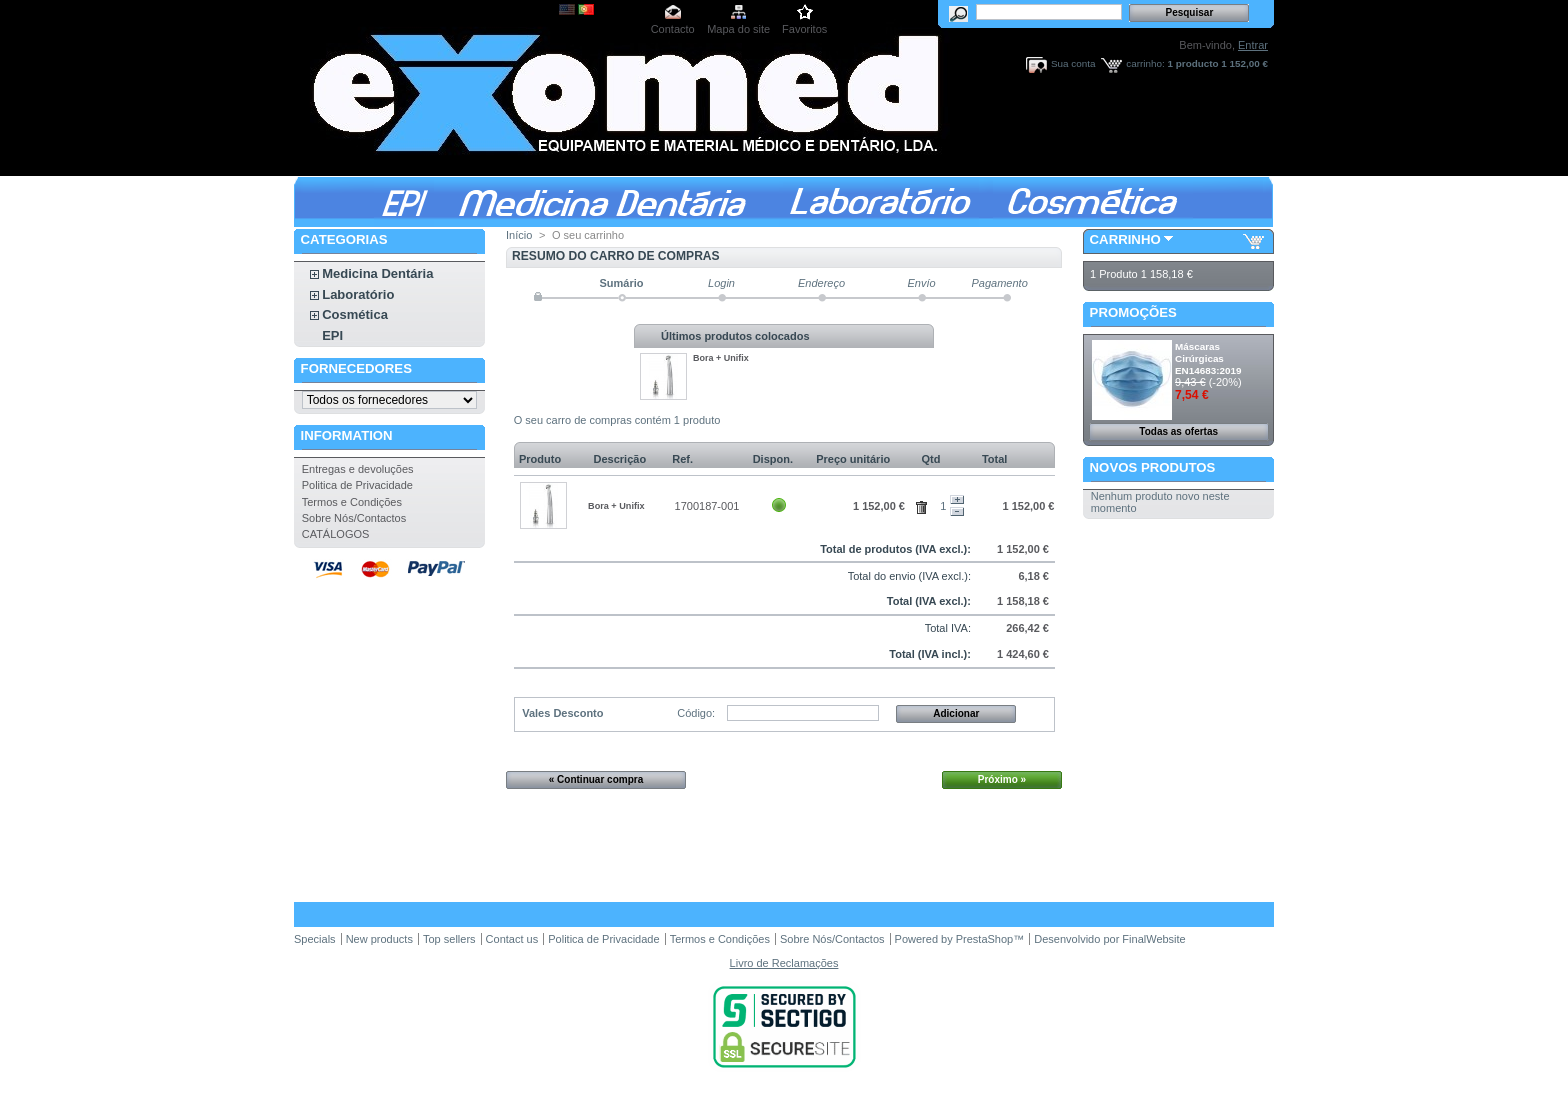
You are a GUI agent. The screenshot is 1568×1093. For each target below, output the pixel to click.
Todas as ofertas (1178, 431)
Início (519, 235)
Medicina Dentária (377, 273)
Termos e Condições (352, 502)
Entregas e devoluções (358, 469)
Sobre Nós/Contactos (354, 518)
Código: (696, 713)
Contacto (673, 29)
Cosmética (355, 314)
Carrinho (1125, 239)
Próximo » (1002, 779)
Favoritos (804, 29)
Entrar (1253, 45)
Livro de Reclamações (784, 963)
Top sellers (449, 939)
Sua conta (1073, 63)
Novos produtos (1153, 467)
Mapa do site (738, 29)
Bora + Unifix (721, 358)
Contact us (512, 939)
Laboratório (358, 294)
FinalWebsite (1153, 939)
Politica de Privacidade (357, 485)
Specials (315, 939)
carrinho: (1145, 63)
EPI (332, 335)
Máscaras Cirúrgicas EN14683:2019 (1208, 358)
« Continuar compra (596, 779)
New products (379, 939)
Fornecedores (356, 368)
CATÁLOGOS (336, 534)
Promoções (1133, 312)
